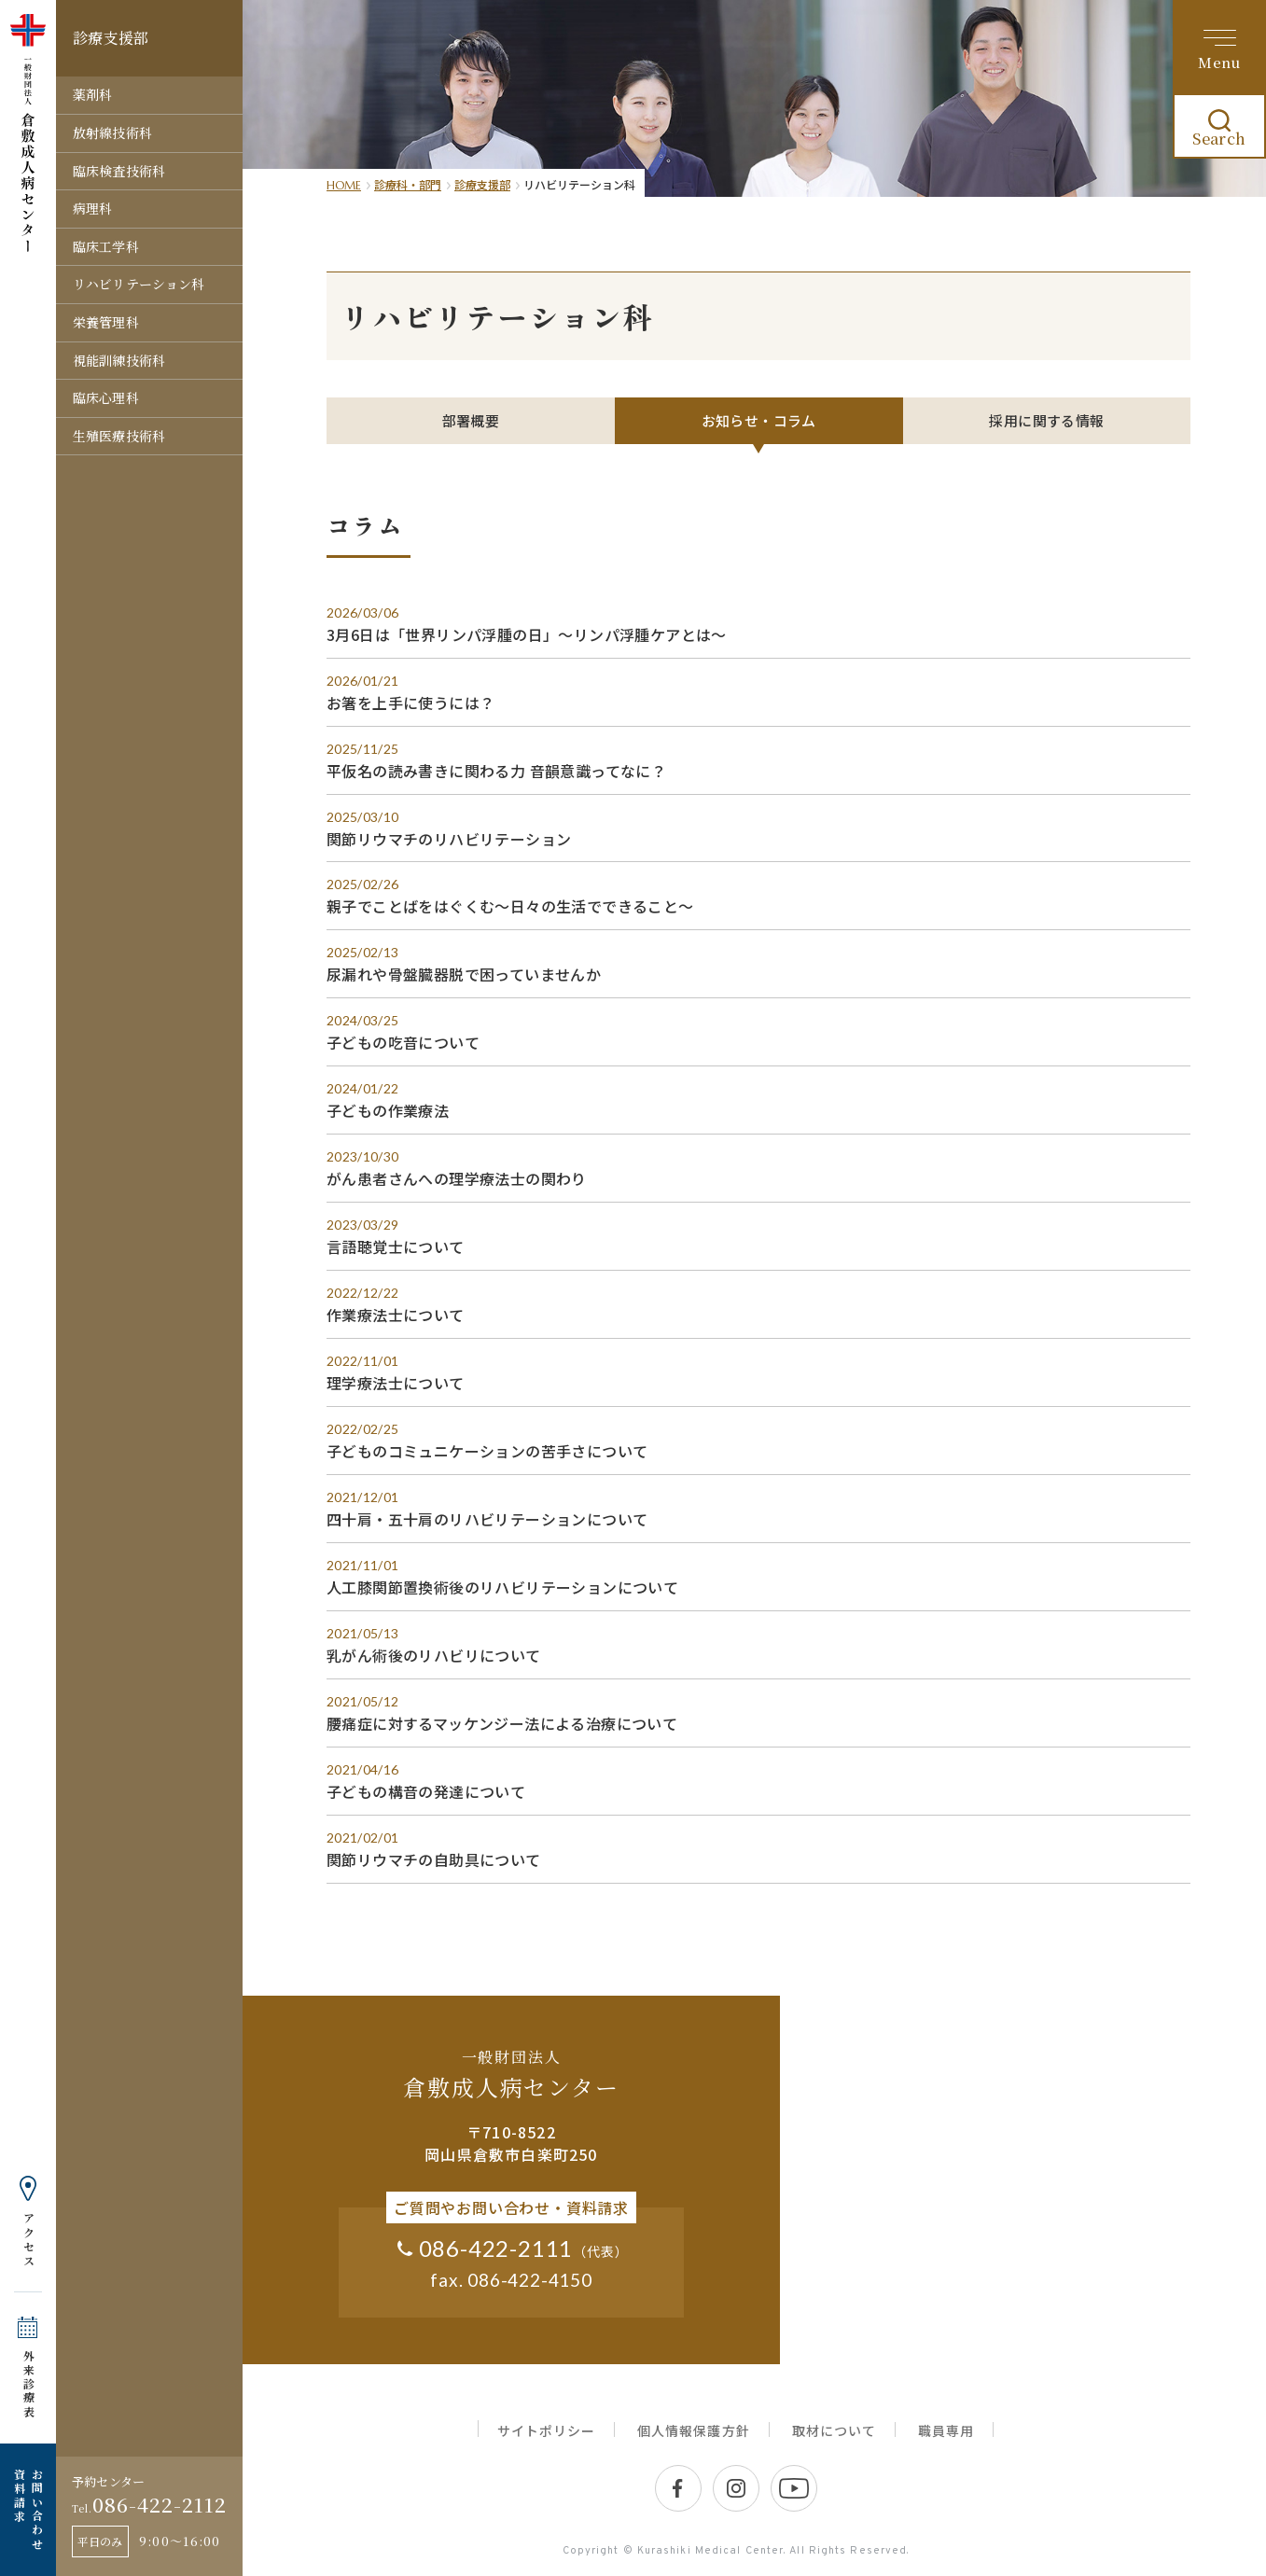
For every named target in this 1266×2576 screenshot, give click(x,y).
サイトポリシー (546, 2431)
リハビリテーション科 (138, 283)
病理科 (92, 208)
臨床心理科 (106, 397)
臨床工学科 (106, 246)
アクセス (28, 2240)
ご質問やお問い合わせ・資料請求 (511, 2208)
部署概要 (471, 420)
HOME (344, 185)
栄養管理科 (106, 322)
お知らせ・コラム (759, 420)
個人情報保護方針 (693, 2431)
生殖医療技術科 (119, 435)
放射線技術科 (112, 132)
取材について (834, 2431)
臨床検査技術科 (119, 170)
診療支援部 (482, 184)
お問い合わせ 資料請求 (28, 2510)
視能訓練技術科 (119, 360)
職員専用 (946, 2431)
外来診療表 (28, 2384)
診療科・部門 (407, 184)
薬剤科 (92, 94)
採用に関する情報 (1046, 420)
